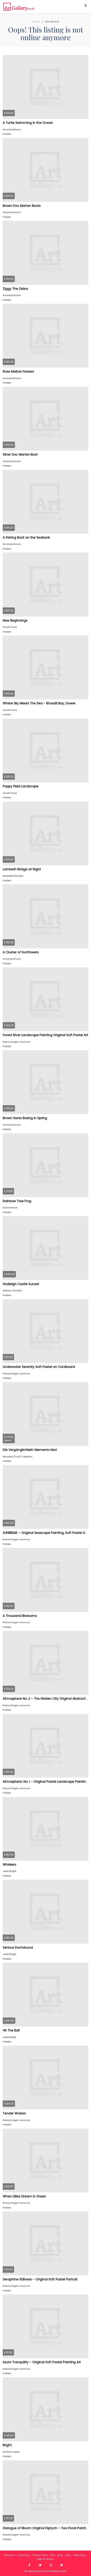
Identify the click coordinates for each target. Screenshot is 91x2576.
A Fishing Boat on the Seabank (26, 537)
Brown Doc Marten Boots (22, 206)
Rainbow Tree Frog (17, 1201)
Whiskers (9, 1864)
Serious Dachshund (18, 1947)
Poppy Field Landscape (20, 786)
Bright (7, 2445)
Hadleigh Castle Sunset (21, 1284)
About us (10, 2555)
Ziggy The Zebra (15, 289)
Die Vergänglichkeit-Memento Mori (30, 1450)
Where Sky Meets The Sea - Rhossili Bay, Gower (39, 703)
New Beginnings (15, 620)
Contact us (23, 2555)
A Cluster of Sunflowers (21, 952)
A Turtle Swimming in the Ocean (28, 123)
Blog (60, 2555)
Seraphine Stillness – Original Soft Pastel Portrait (40, 2279)
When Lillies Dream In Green (24, 2196)
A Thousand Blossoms (20, 1616)
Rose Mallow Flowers (18, 371)
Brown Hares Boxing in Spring (25, 1118)
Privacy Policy (40, 2555)
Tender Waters (14, 2113)
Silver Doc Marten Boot (20, 454)
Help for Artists (45, 2559)
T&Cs (68, 2555)
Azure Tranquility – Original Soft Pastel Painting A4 (42, 2362)
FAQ (52, 2555)
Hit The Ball (11, 2030)
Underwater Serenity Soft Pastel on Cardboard (39, 1367)
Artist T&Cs (79, 2555)
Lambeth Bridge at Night (22, 869)
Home (35, 21)
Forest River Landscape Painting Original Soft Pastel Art (45, 1035)
